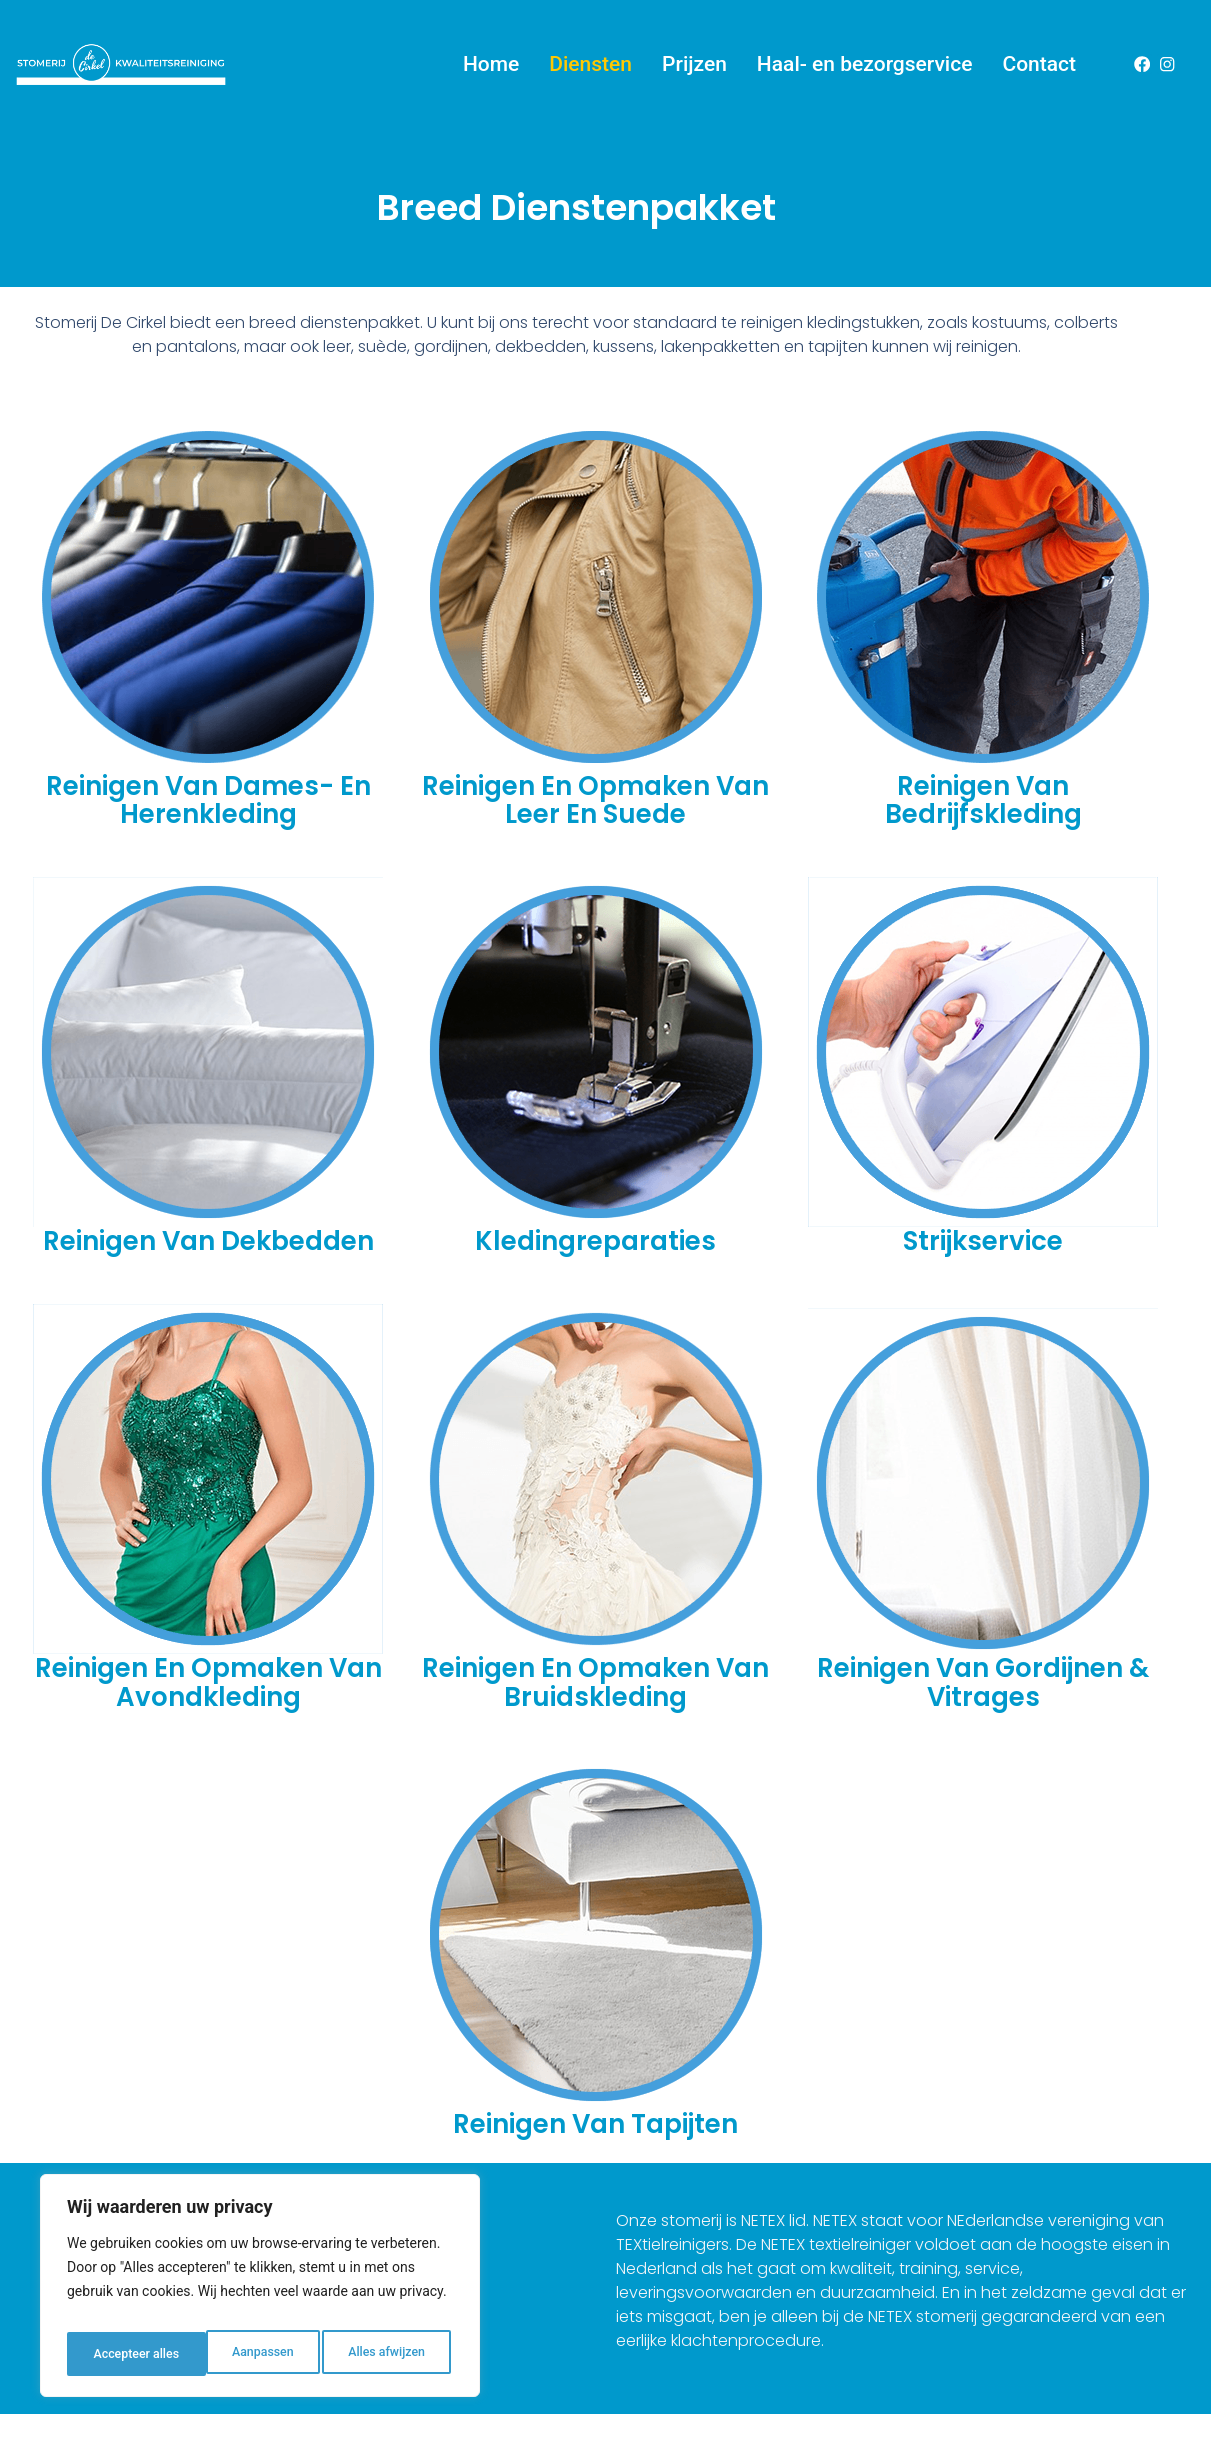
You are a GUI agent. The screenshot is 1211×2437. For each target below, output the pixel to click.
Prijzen (694, 59)
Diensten (590, 59)
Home (491, 59)
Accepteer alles (385, 2354)
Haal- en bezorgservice (865, 59)
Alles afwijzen (246, 2354)
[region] (260, 2292)
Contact (1039, 59)
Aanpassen (121, 2354)
